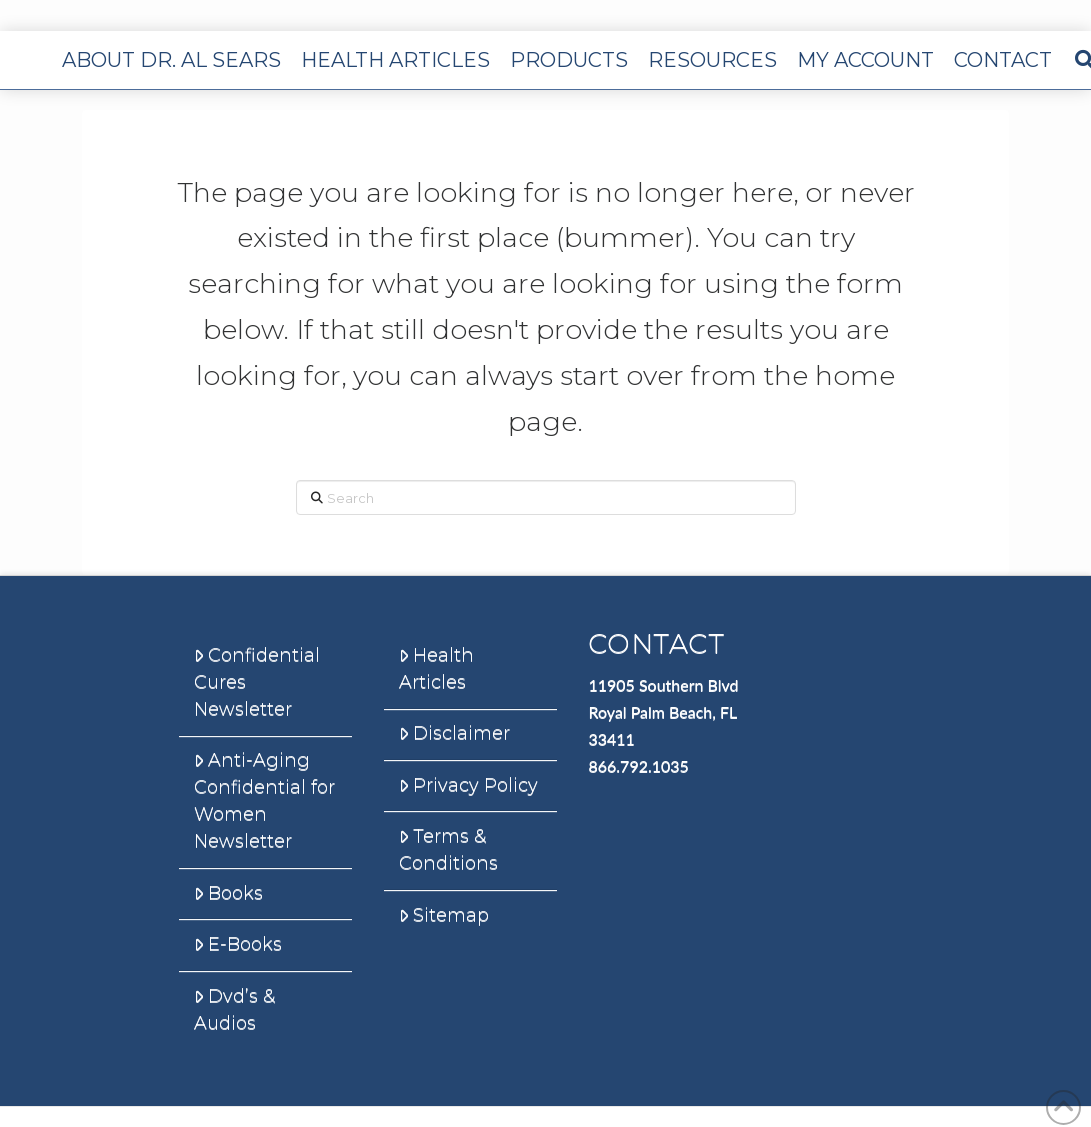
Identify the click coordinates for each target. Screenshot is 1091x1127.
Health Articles (436, 668)
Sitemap (444, 915)
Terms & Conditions (448, 849)
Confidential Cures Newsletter (257, 682)
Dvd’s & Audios (234, 1009)
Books (228, 893)
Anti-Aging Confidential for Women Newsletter (264, 800)
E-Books (238, 944)
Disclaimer (454, 733)
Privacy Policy (468, 785)
